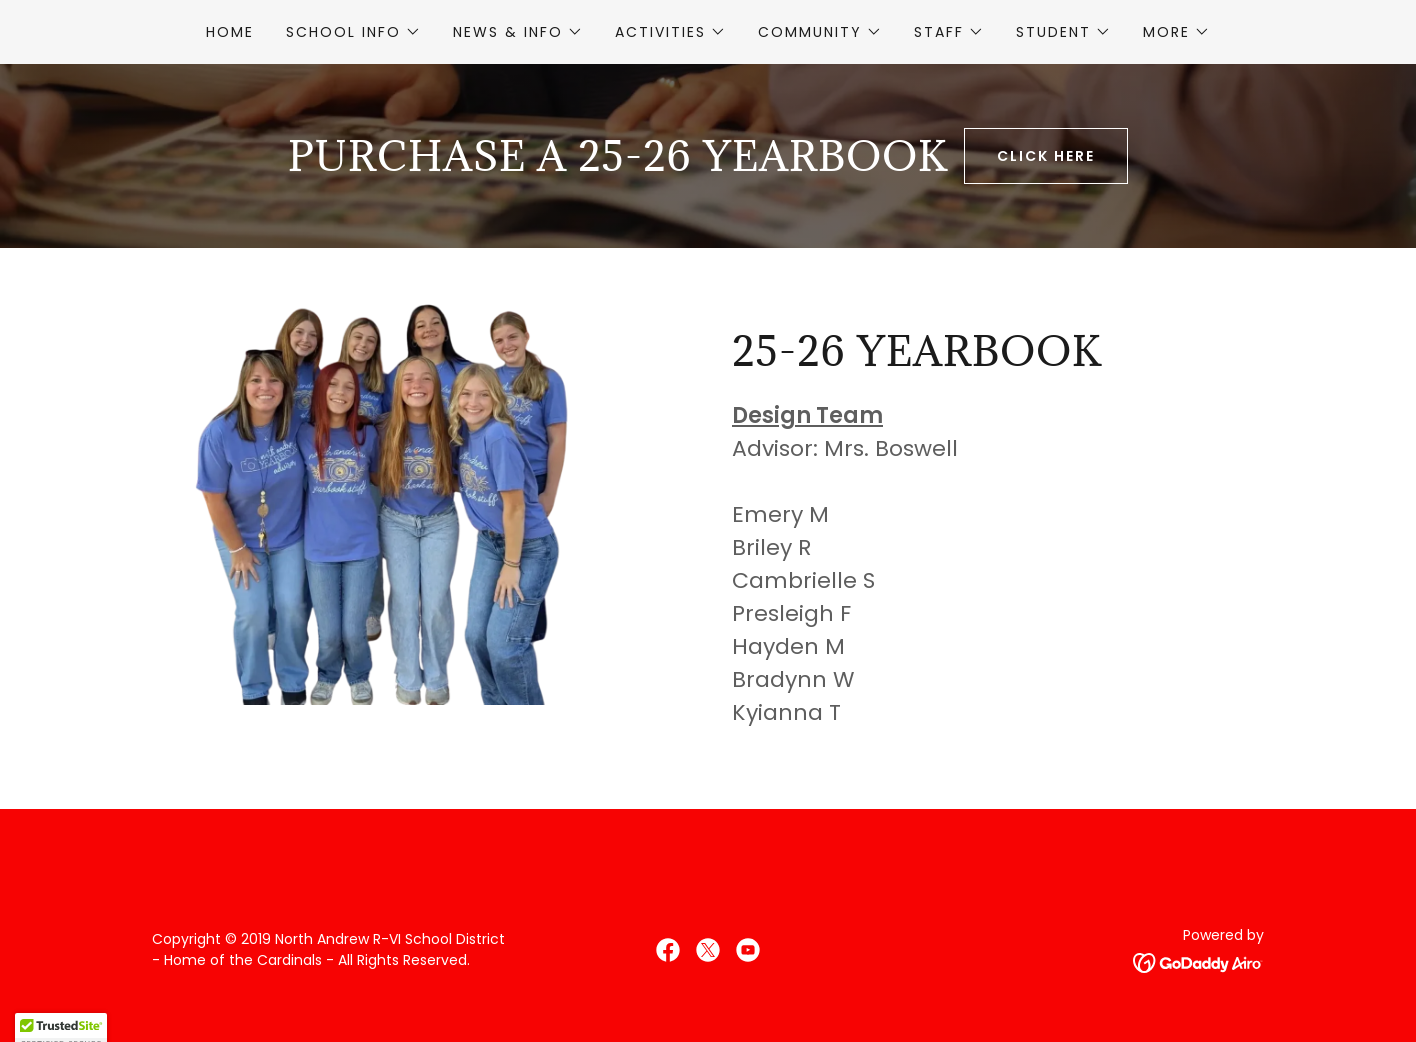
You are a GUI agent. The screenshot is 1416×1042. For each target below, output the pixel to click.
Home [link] (230, 32)
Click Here (1046, 156)
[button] (353, 32)
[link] (668, 950)
